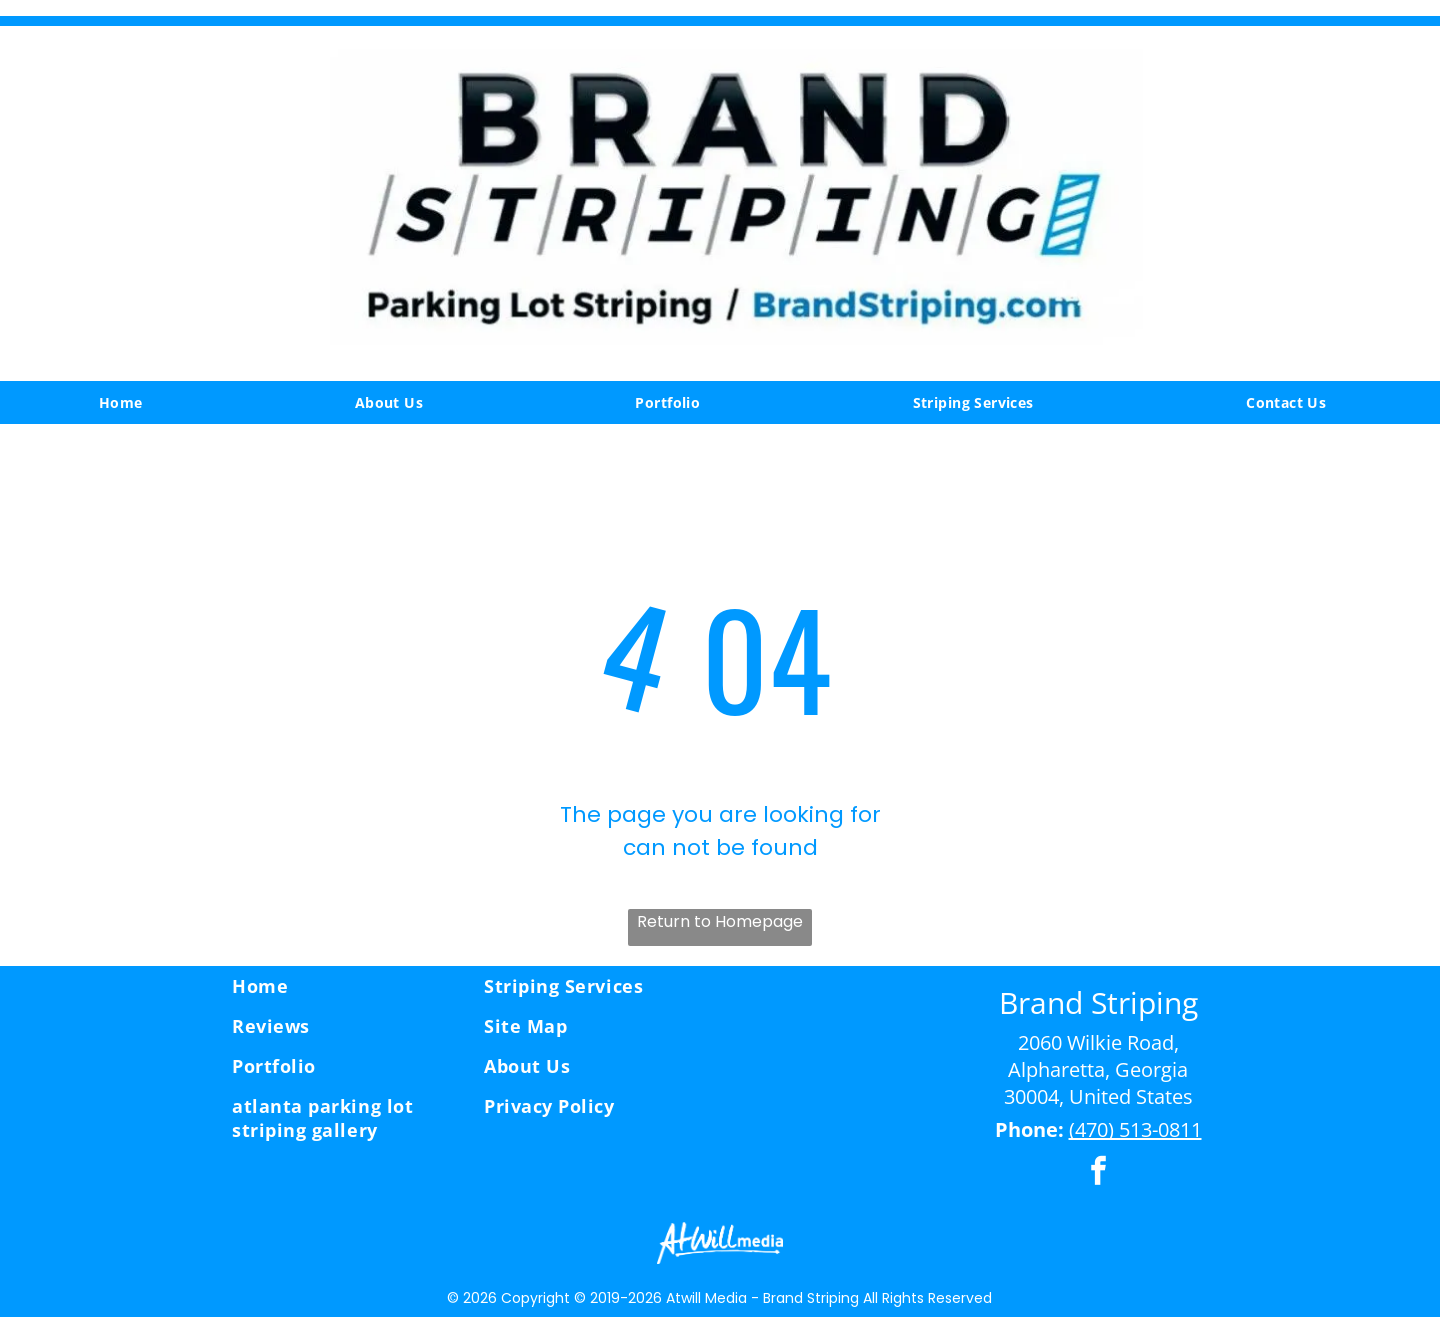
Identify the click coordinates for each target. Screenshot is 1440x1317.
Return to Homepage (720, 921)
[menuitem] (128, 402)
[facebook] (1098, 1173)
